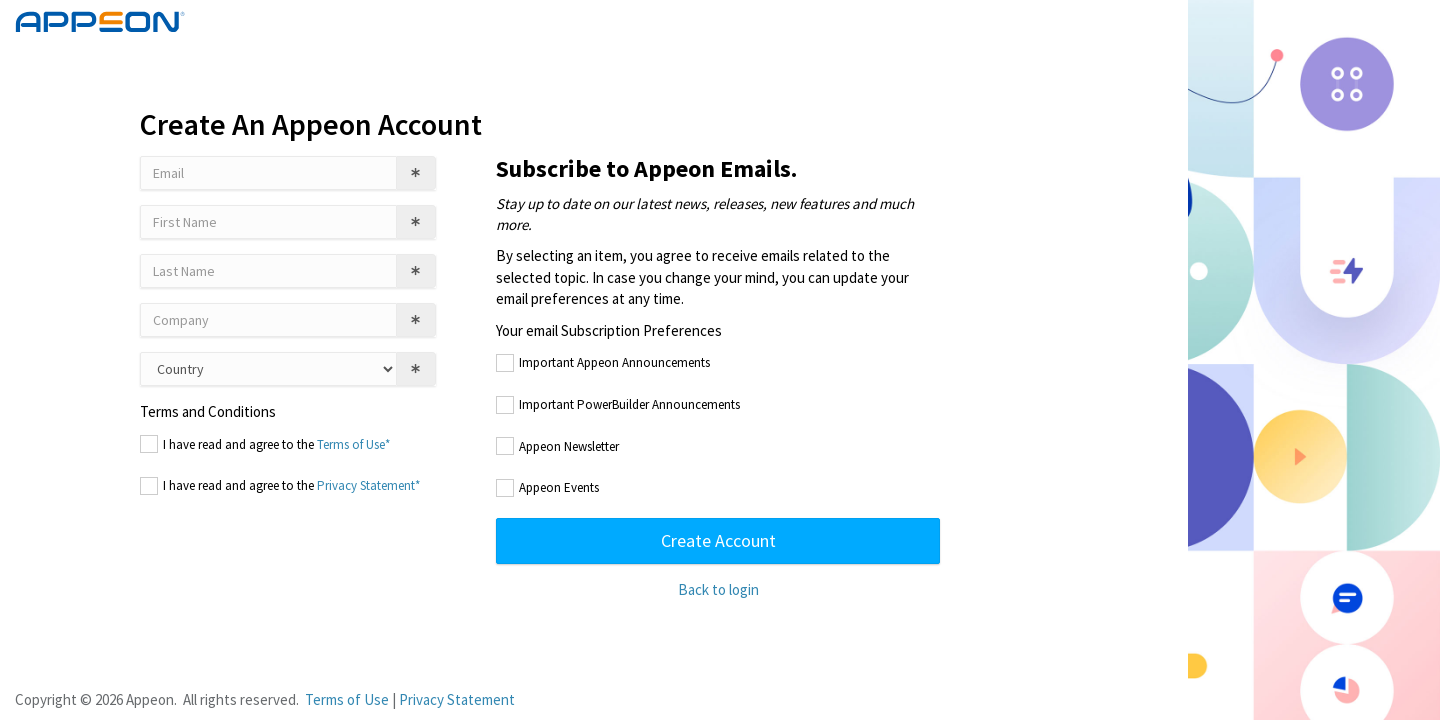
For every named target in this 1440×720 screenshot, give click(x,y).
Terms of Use (347, 699)
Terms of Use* (353, 444)
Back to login (718, 589)
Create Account (718, 540)
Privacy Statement (457, 699)
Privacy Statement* (368, 485)
